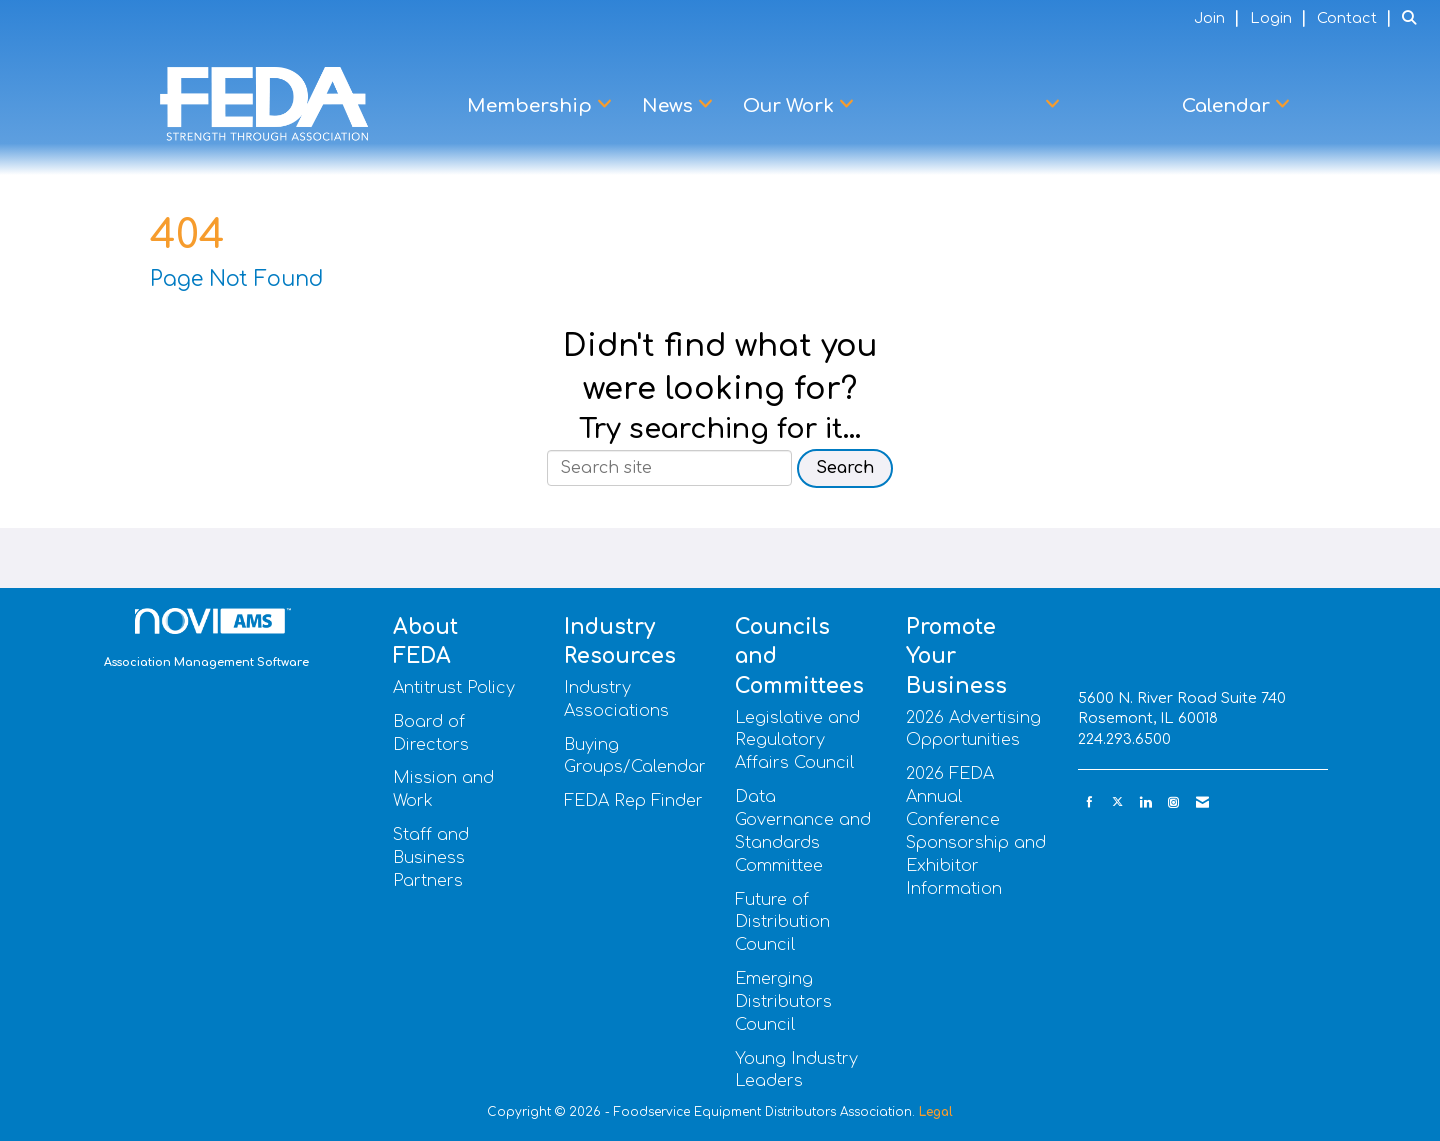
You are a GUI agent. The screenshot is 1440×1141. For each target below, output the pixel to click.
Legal (936, 1112)
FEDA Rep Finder (633, 801)
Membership (532, 106)
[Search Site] (1413, 18)
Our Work (791, 106)
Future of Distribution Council (782, 923)
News (670, 106)
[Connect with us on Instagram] (1173, 802)
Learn (1121, 106)
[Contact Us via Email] (1202, 802)
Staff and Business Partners (431, 858)
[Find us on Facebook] (1089, 802)
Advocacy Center (962, 106)
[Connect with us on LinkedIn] (1145, 802)
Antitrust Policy (454, 688)
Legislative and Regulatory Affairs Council (797, 741)
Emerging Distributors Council (783, 1002)
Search (845, 468)
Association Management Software (206, 639)
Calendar (1228, 106)
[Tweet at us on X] (1117, 802)
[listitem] (1219, 18)
